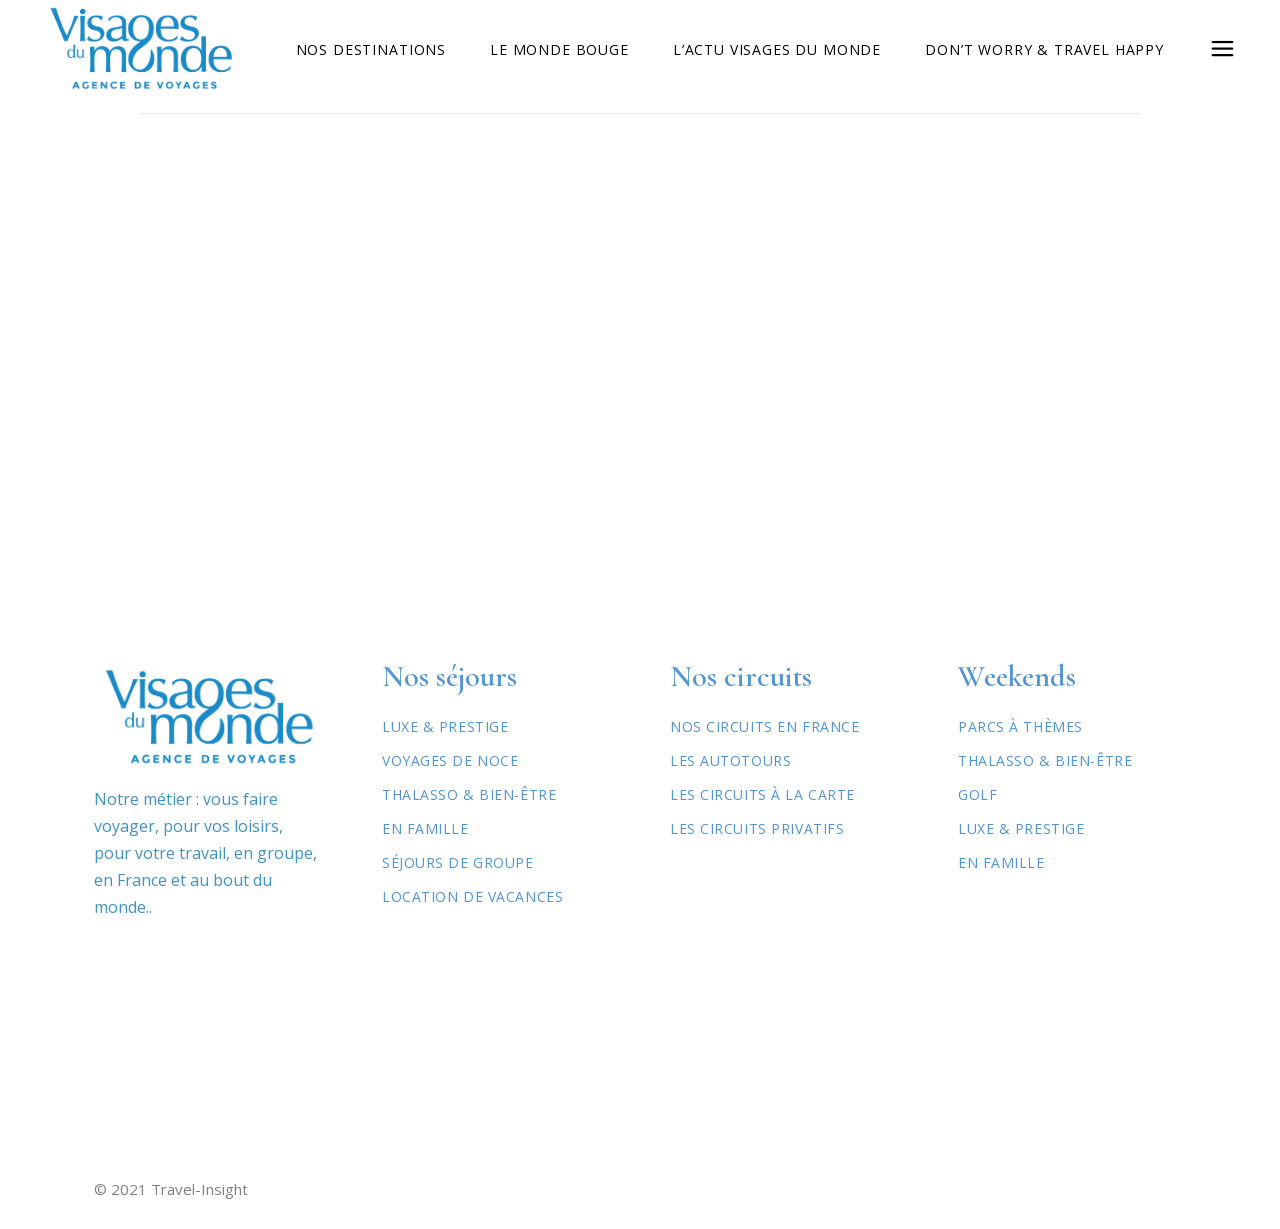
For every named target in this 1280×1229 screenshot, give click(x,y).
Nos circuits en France (764, 726)
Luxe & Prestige (445, 726)
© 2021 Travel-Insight (171, 1189)
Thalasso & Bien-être (469, 794)
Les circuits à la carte (762, 794)
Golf (977, 794)
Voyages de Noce (450, 760)
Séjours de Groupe (458, 862)
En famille (1001, 862)
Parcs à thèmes (1020, 726)
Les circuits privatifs (757, 828)
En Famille (425, 828)
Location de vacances (472, 896)
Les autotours (730, 760)
